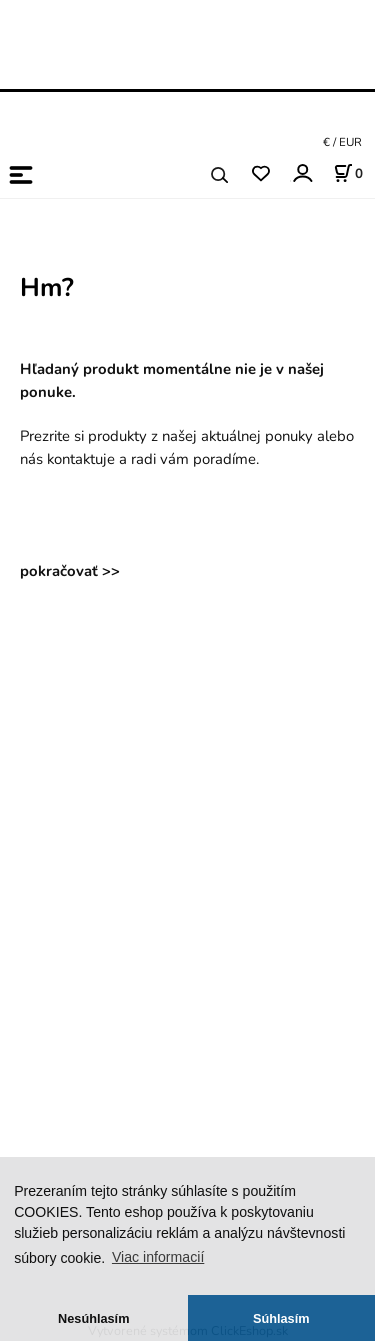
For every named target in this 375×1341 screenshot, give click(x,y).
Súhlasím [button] (281, 1318)
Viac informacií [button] (158, 1257)
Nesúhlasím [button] (93, 1318)
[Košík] (348, 173)
